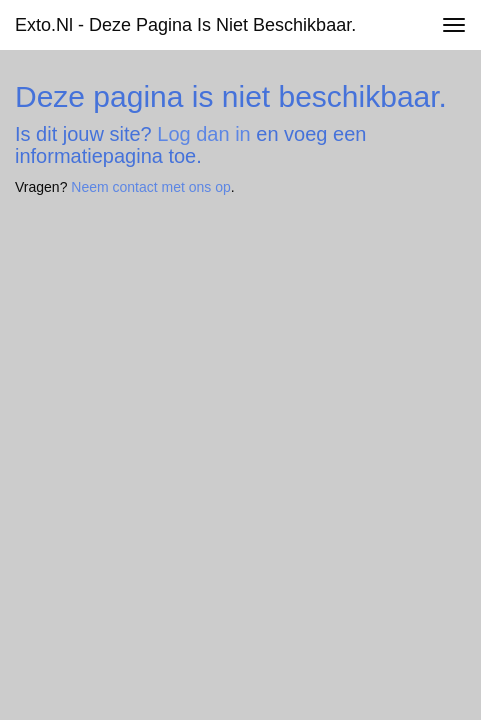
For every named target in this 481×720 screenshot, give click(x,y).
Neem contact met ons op (151, 187)
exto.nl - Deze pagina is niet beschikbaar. (185, 25)
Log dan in (203, 134)
